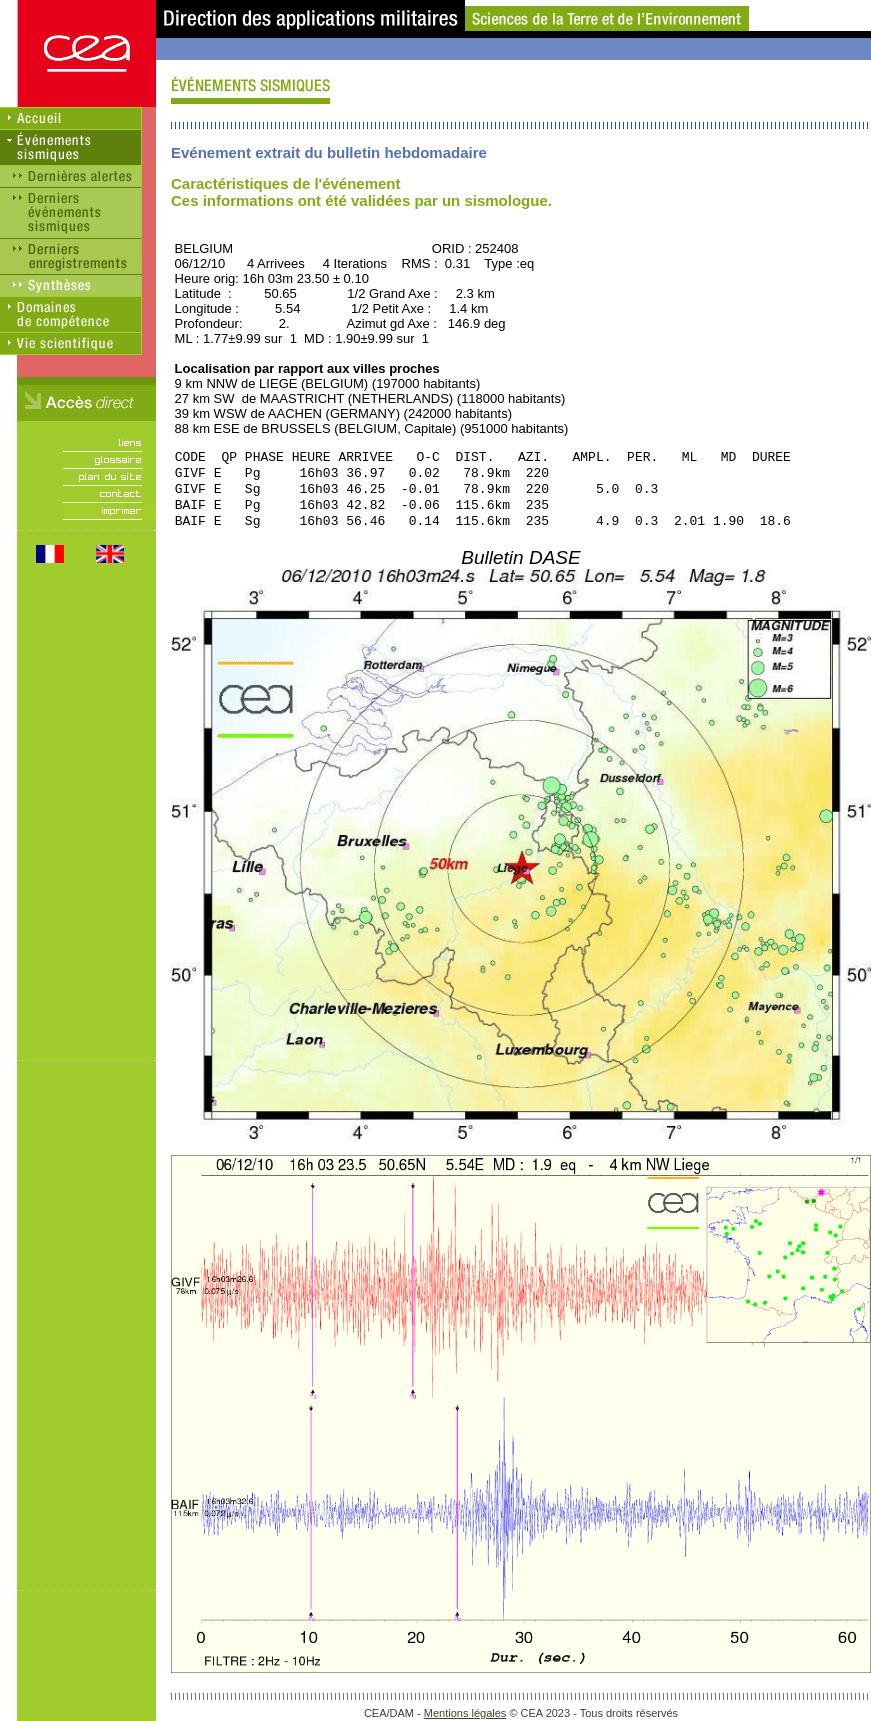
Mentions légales (465, 1713)
